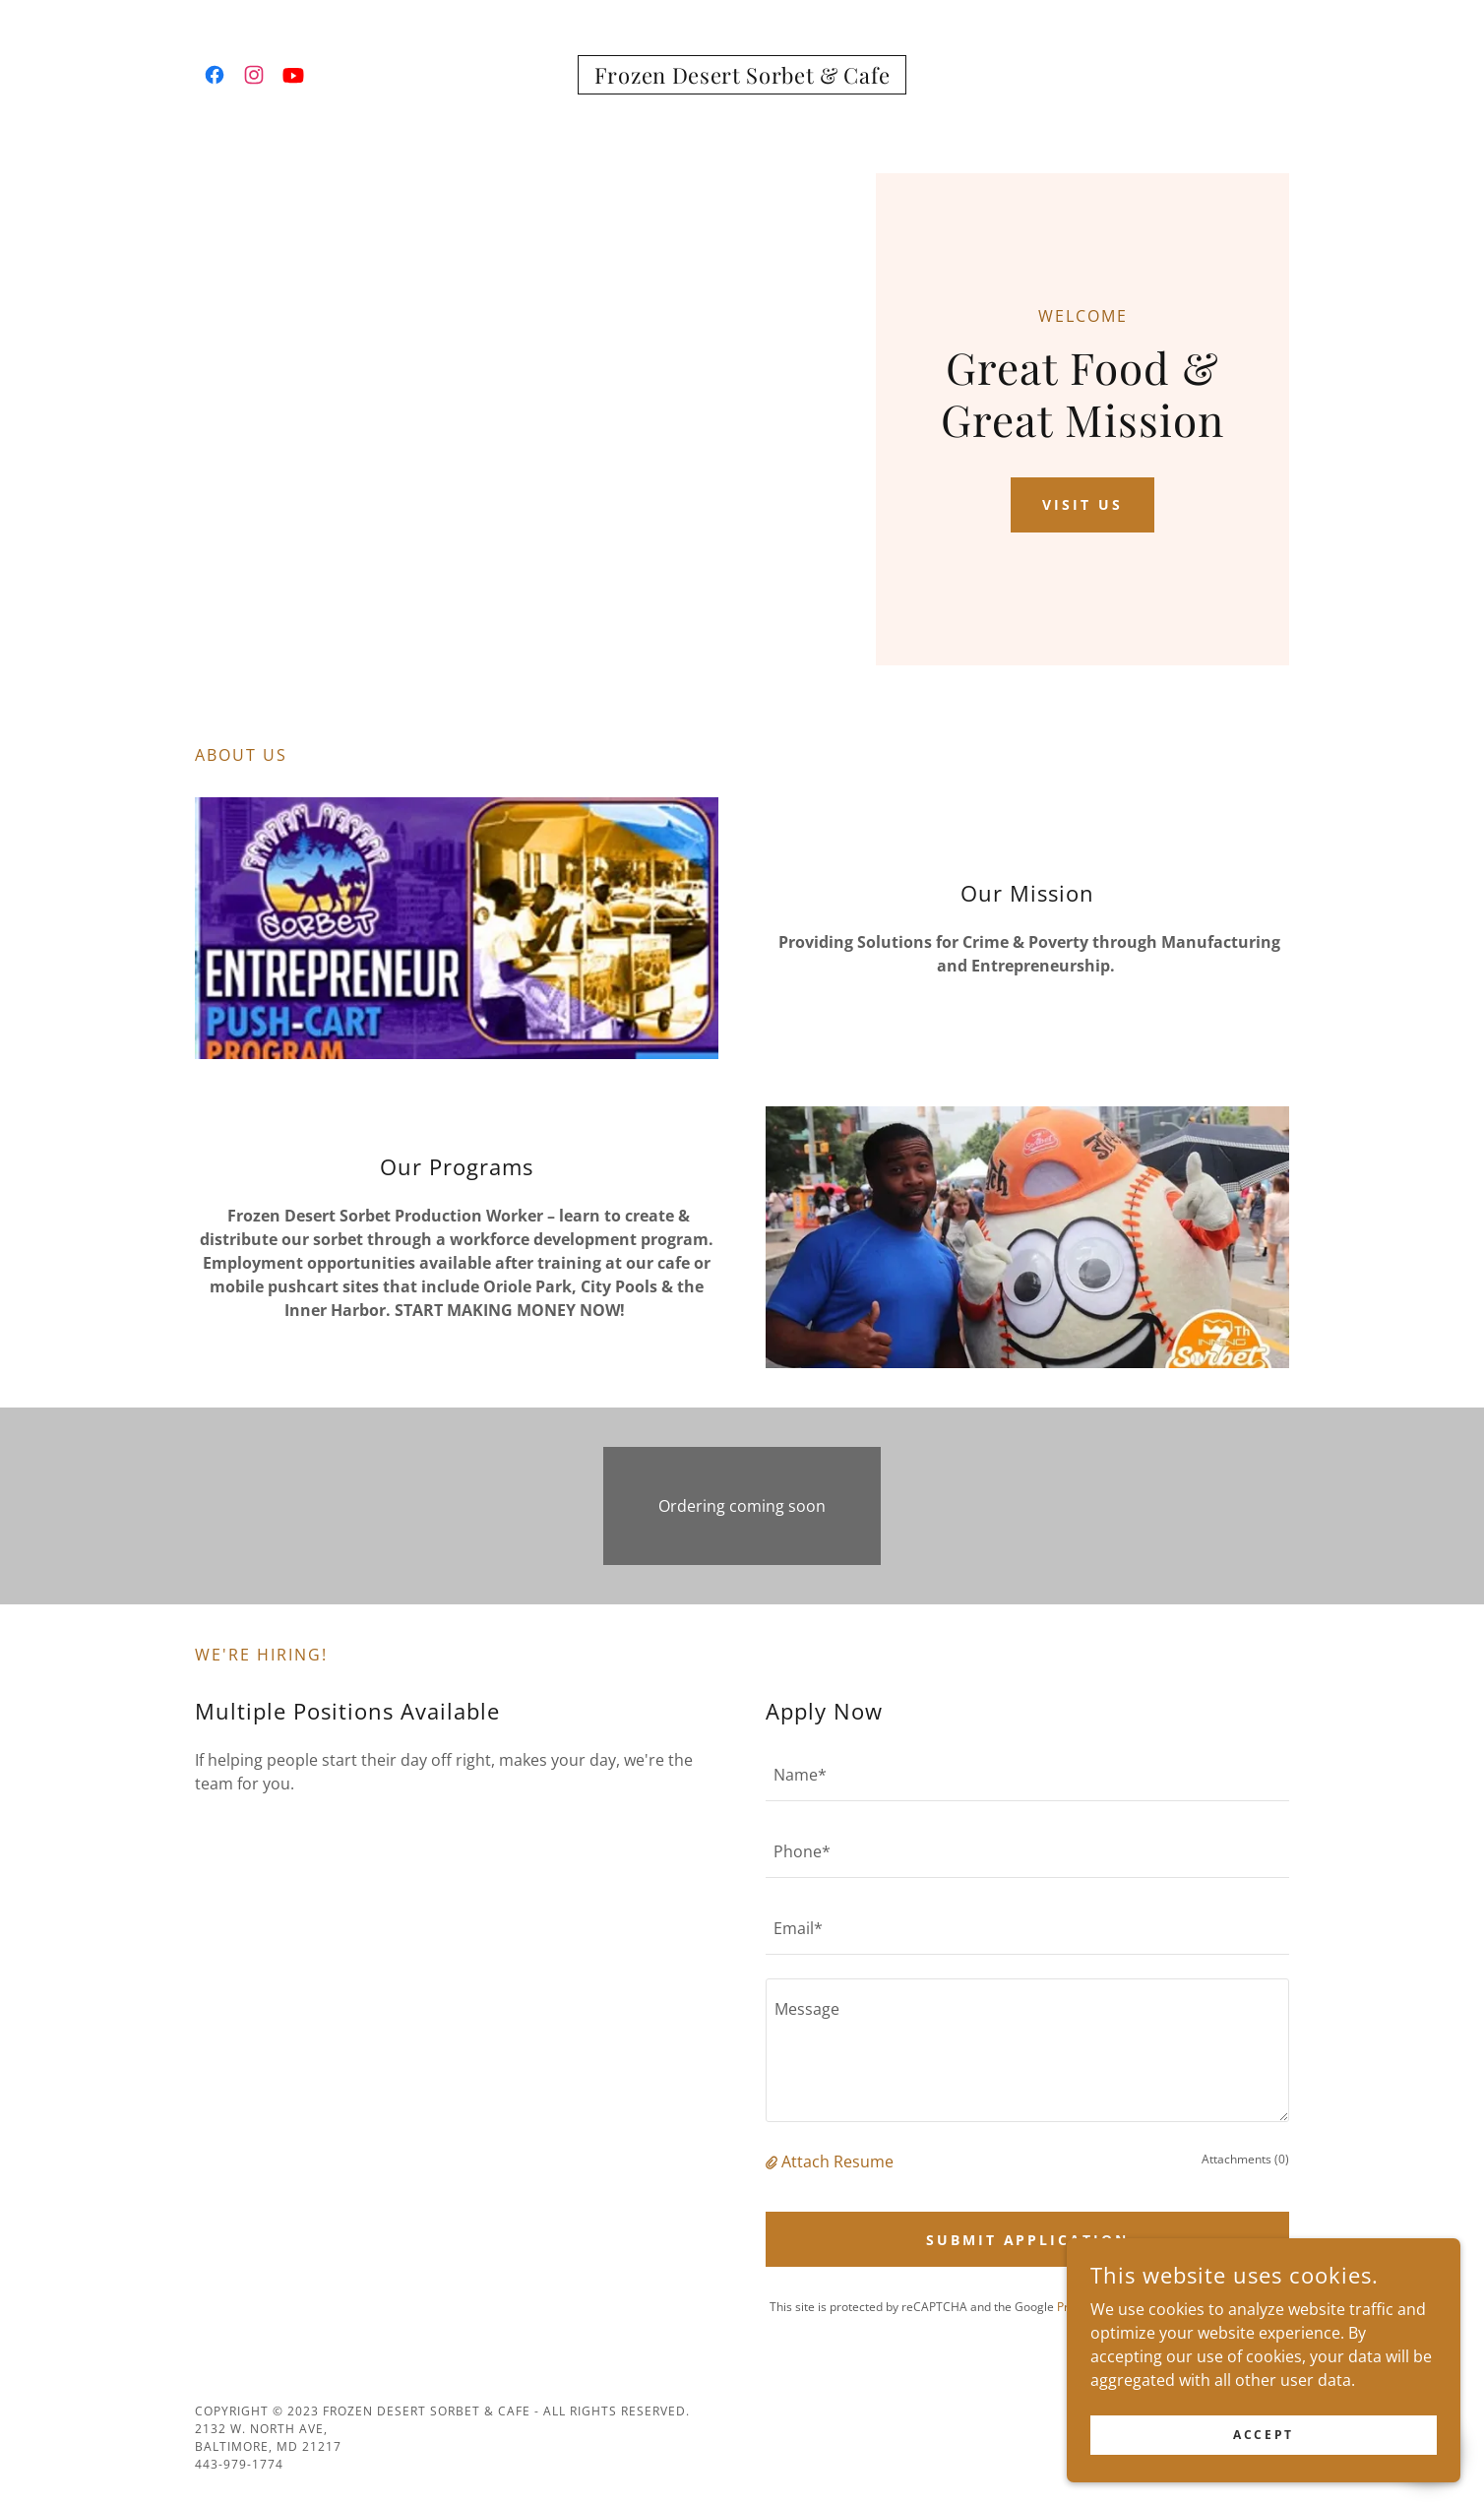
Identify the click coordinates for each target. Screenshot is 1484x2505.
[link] (214, 74)
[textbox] (1027, 1774)
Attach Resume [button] (837, 2161)
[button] (773, 2161)
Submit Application (1028, 2239)
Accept (1263, 2434)
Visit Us (1082, 504)
